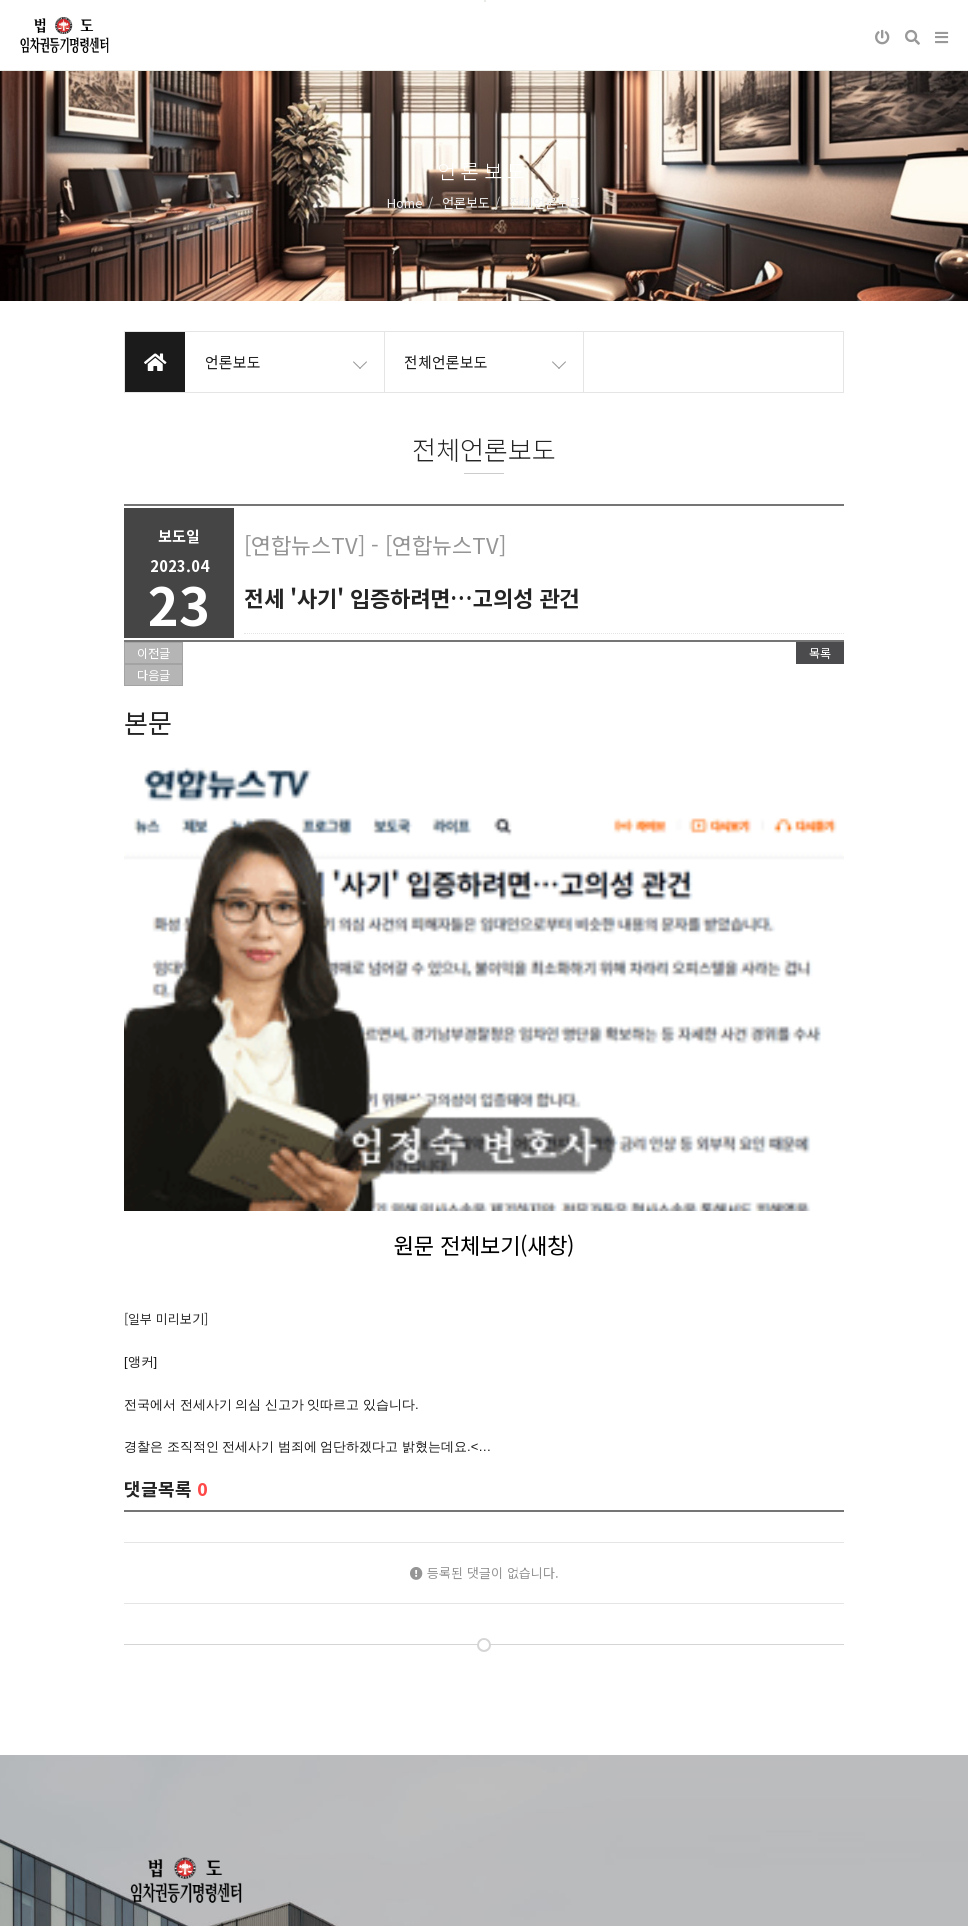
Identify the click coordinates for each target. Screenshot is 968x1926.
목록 (820, 652)
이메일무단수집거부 (298, 1894)
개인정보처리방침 (172, 1894)
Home (405, 202)
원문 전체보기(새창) (484, 954)
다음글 (153, 674)
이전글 (153, 652)
